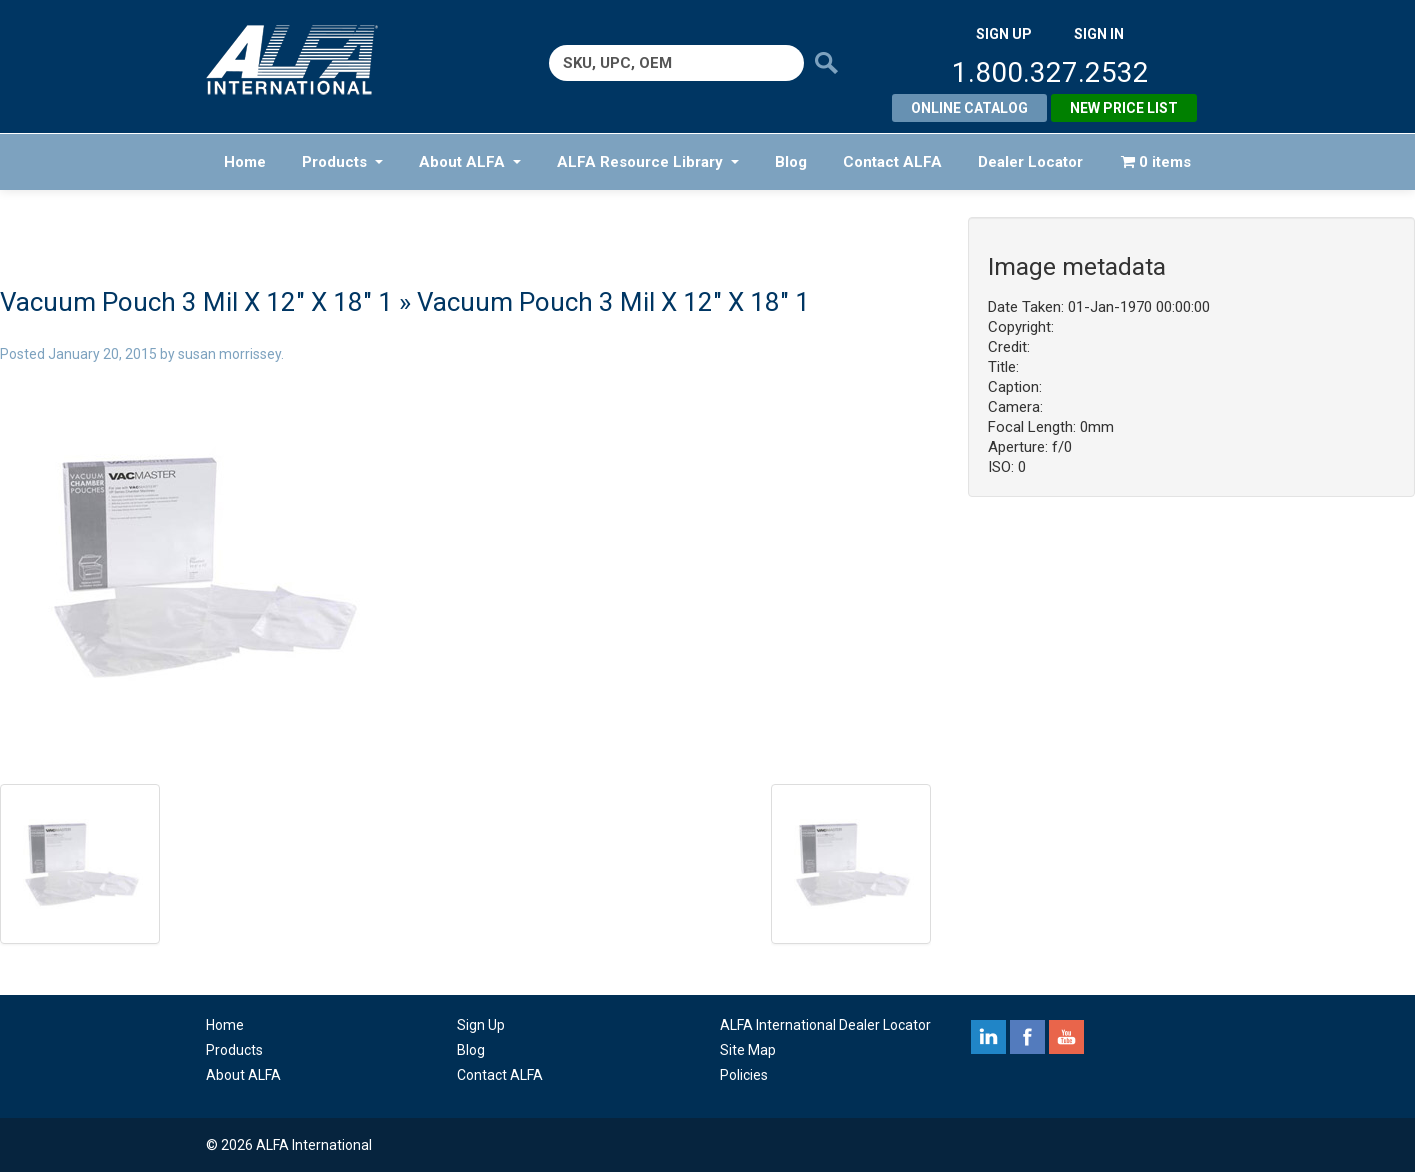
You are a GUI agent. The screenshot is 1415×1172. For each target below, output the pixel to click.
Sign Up (481, 1025)
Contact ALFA (892, 162)
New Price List (1124, 108)
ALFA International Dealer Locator (825, 1025)
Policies (744, 1075)
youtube (1066, 1037)
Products (342, 162)
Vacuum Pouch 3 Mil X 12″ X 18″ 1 (196, 302)
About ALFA (470, 162)
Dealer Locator (1030, 162)
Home (245, 162)
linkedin (988, 1037)
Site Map (748, 1050)
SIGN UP (1004, 34)
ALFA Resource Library (648, 162)
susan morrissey (229, 354)
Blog (791, 162)
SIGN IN (1099, 34)
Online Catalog (969, 108)
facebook (1027, 1037)
